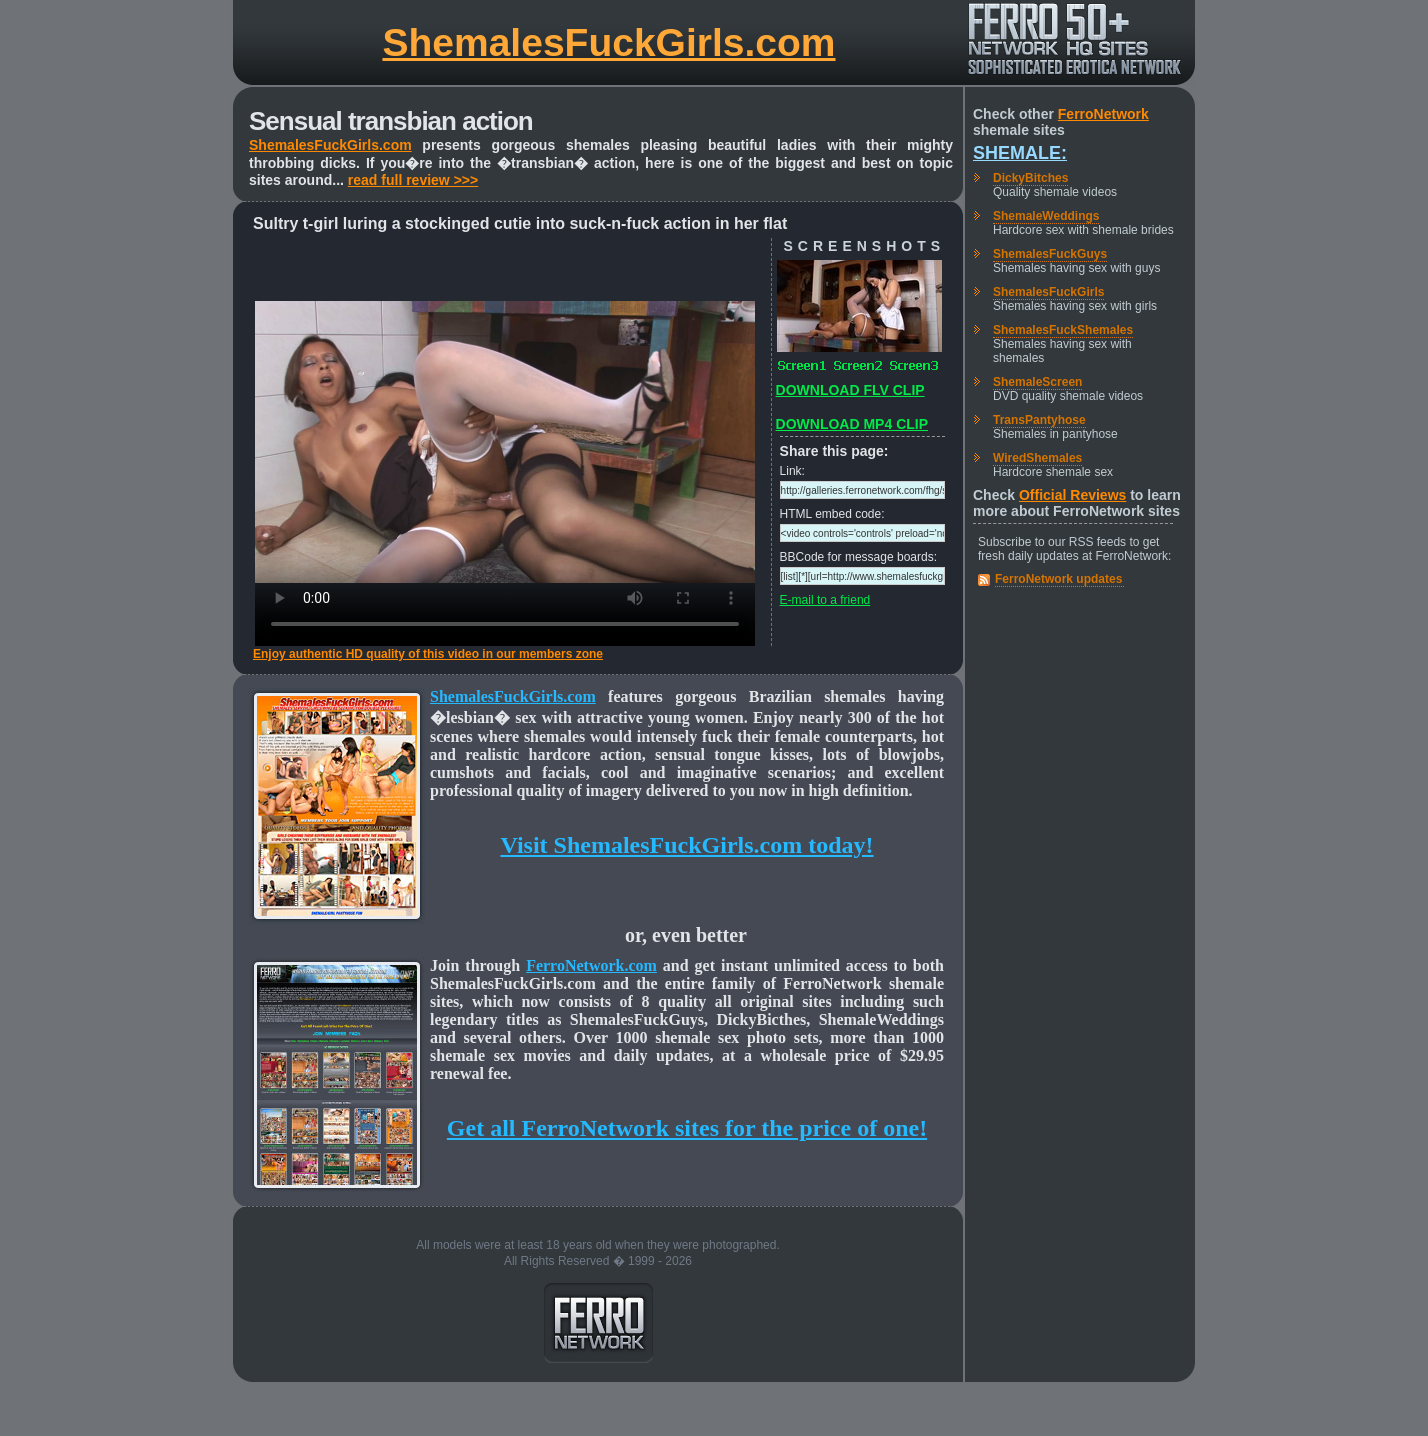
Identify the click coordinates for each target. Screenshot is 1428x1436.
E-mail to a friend (825, 600)
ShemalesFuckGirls (1048, 292)
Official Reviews (1072, 495)
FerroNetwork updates (1058, 579)
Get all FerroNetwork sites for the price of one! (687, 1128)
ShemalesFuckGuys (1050, 254)
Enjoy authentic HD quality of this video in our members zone (428, 654)
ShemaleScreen (1037, 382)
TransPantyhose (1039, 420)
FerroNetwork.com (591, 965)
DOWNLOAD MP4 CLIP (852, 424)
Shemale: (1020, 153)
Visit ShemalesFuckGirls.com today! (686, 845)
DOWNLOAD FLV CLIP (850, 390)
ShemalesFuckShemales (1063, 330)
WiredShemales (1037, 458)
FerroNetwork (1103, 114)
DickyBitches (1030, 178)
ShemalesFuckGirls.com (608, 42)
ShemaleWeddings (1046, 216)
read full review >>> (413, 180)
